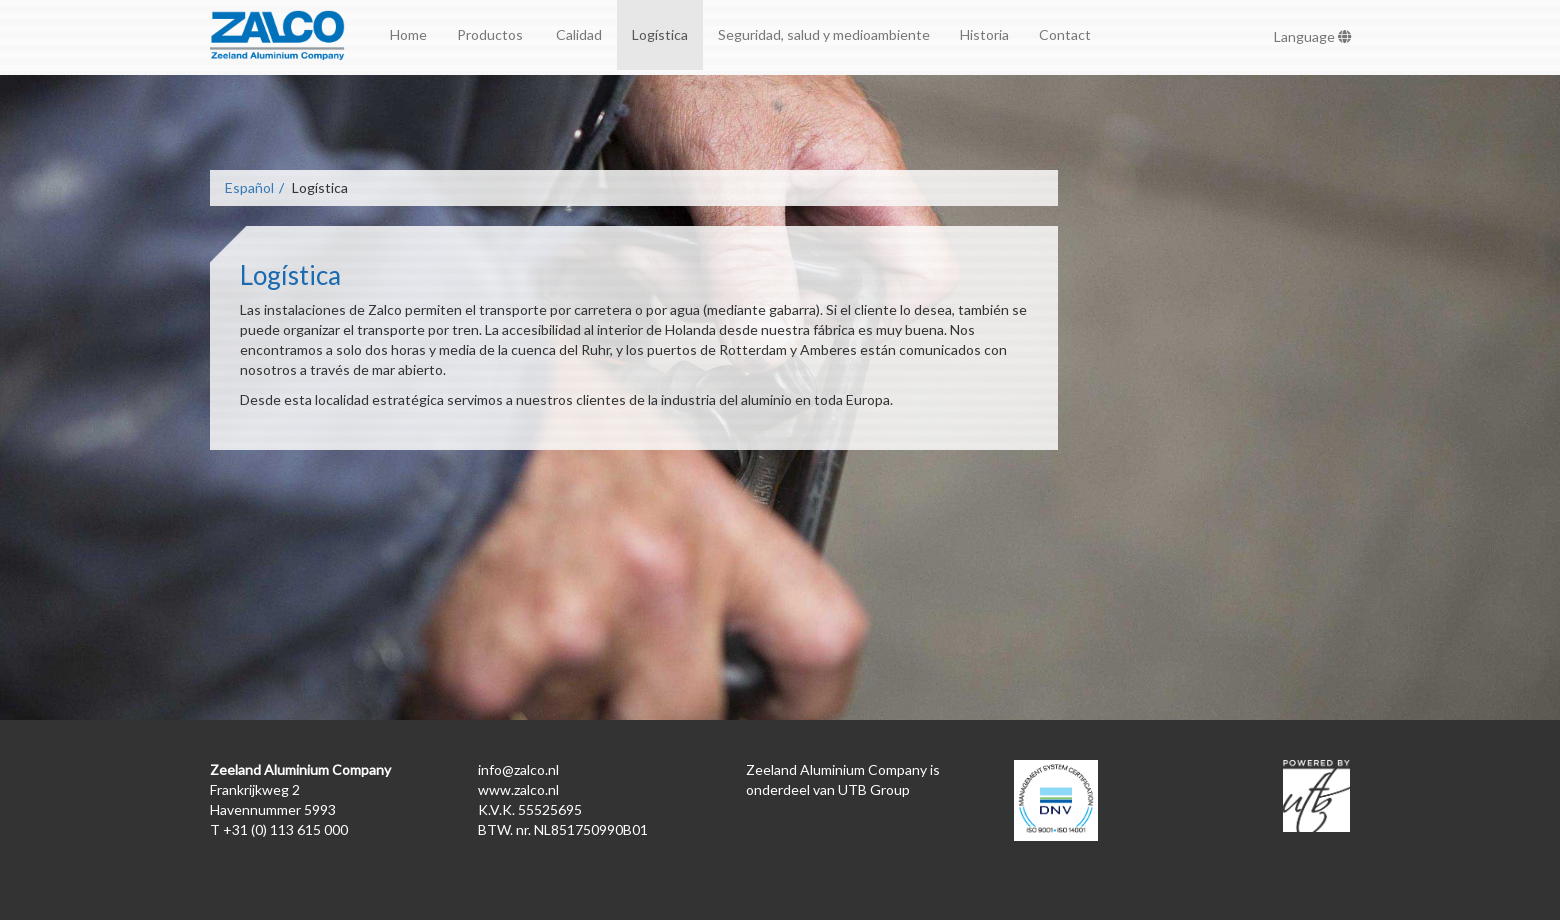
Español (249, 187)
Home (408, 34)
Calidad (579, 34)
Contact (1065, 34)
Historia (984, 34)
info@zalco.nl (518, 769)
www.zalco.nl (518, 789)
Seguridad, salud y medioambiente (824, 34)
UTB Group (874, 789)
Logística (660, 34)
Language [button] (1313, 36)
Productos (491, 34)
